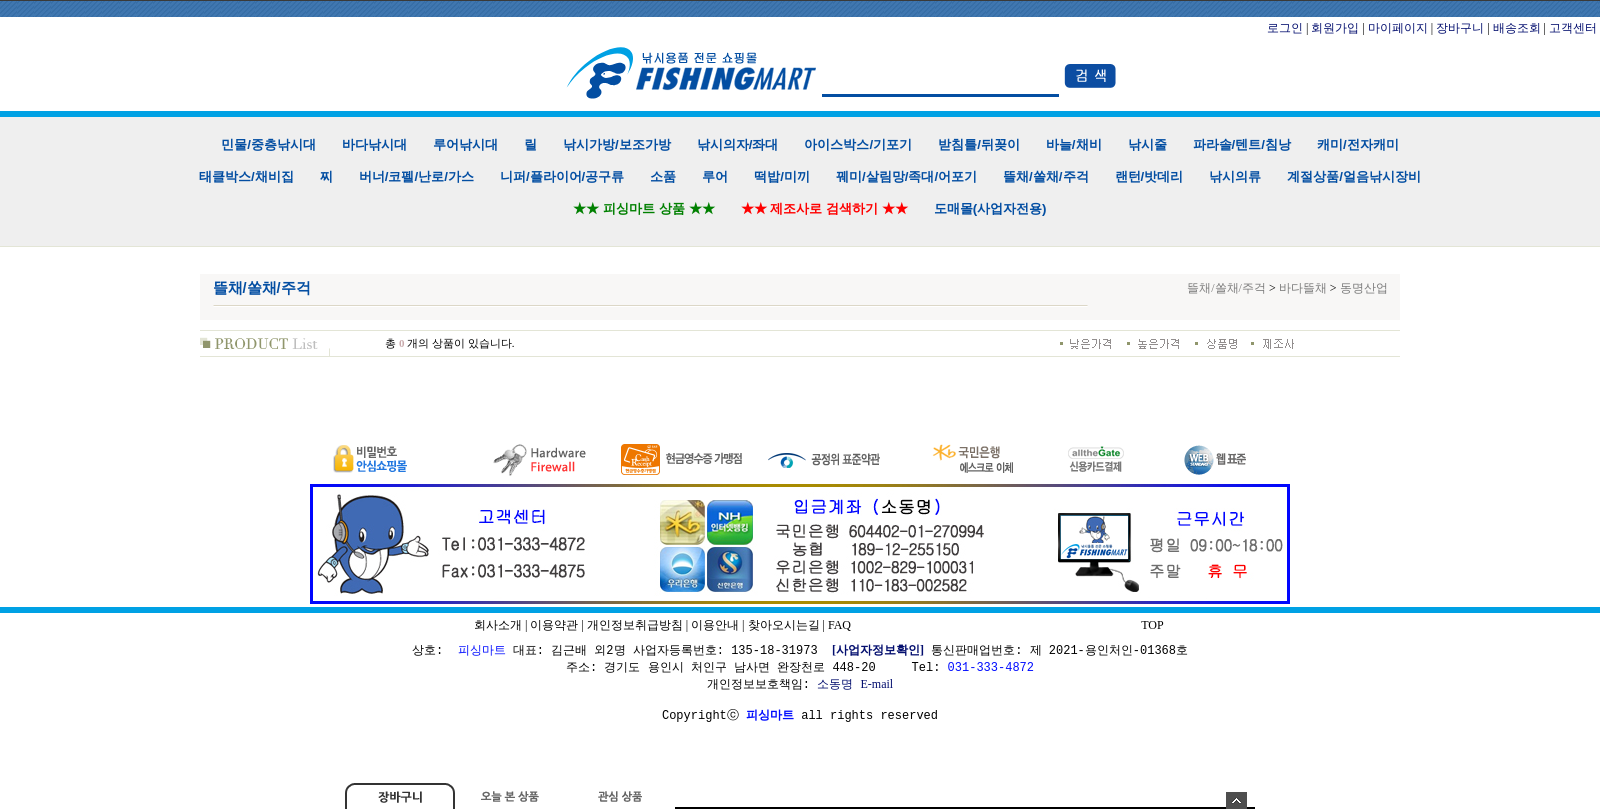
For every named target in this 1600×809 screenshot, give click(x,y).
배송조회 (1517, 28)
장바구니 (1460, 28)
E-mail (876, 684)
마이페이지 (1398, 28)
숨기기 (1236, 800)
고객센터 (1573, 28)
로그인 (1285, 28)
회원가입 (1335, 28)
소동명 (835, 684)
